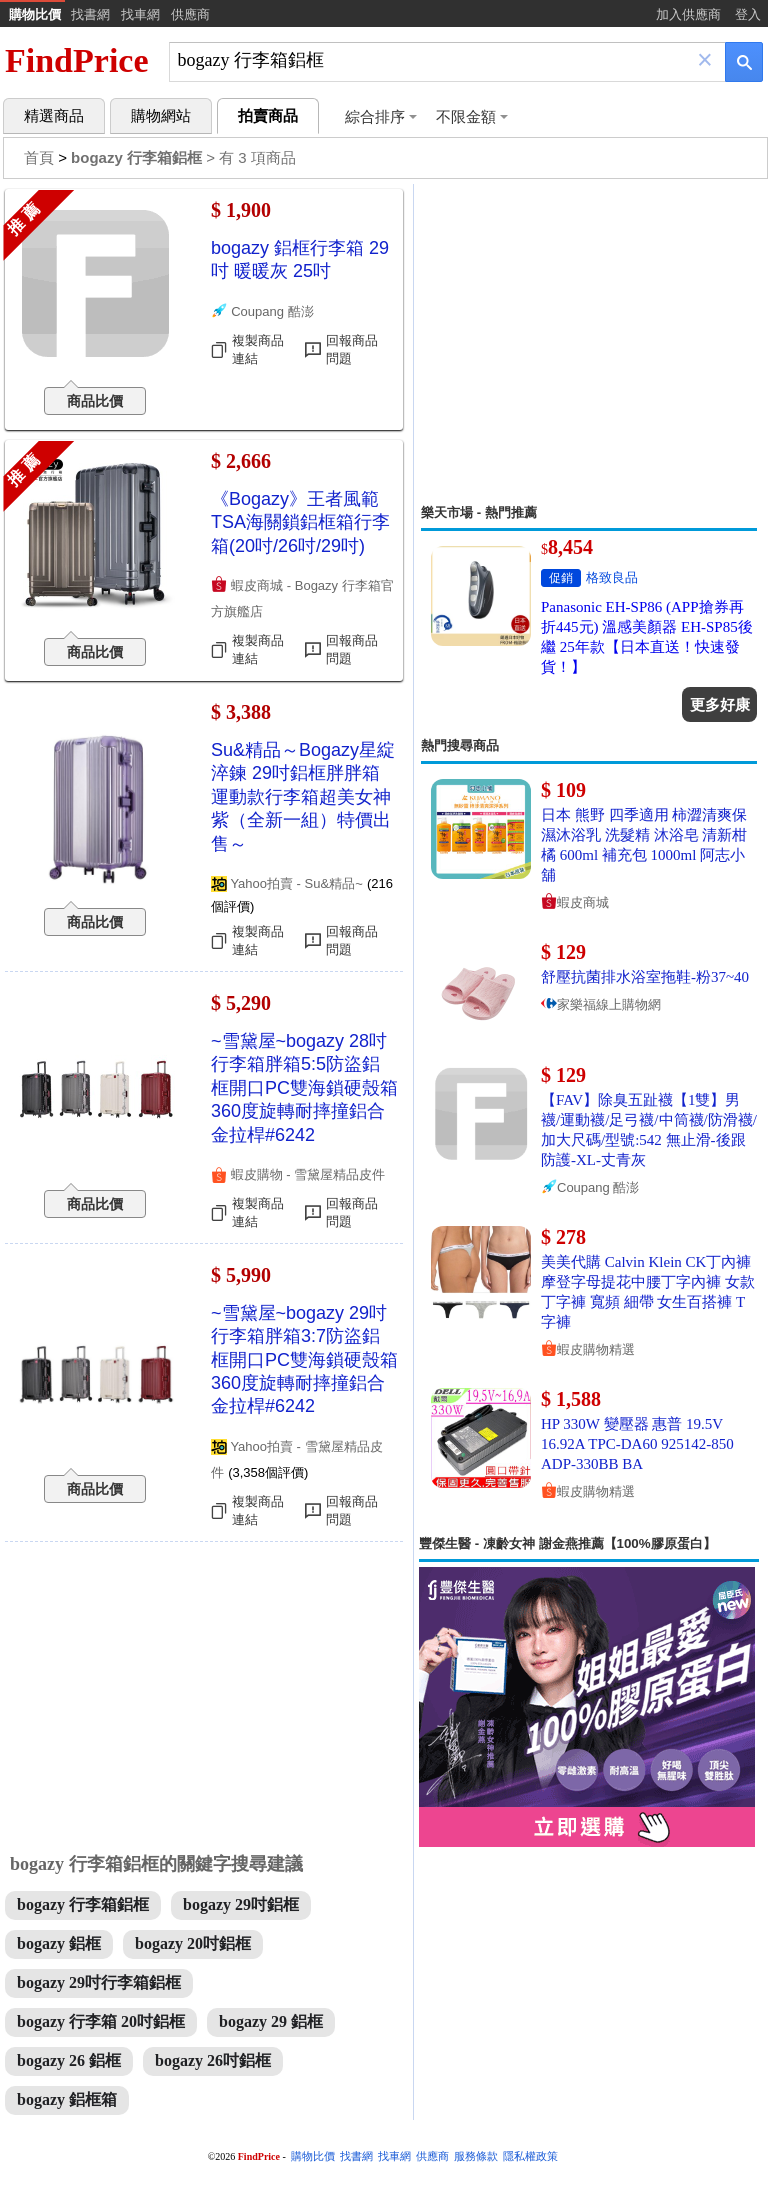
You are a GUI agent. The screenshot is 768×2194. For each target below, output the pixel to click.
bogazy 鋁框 (59, 1943)
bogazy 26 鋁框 (69, 2060)
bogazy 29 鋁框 (271, 2021)
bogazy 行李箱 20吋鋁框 (101, 2021)
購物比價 (35, 14)
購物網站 (161, 116)
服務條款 (476, 2156)
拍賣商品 (268, 116)
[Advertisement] (589, 344)
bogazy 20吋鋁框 (193, 1943)
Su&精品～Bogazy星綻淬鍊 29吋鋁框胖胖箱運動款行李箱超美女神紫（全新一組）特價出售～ (303, 797)
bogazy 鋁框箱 (67, 2099)
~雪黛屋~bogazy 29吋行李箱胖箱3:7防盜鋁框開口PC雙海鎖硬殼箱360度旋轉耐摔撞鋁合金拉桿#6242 (304, 1360)
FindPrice (77, 60)
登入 (748, 14)
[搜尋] (433, 60)
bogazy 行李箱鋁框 (83, 1904)
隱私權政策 (530, 2156)
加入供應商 (688, 14)
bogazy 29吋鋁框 (241, 1904)
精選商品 (54, 116)
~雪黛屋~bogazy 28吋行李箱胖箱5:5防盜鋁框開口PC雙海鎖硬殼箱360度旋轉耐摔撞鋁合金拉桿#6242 (304, 1088)
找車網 (140, 14)
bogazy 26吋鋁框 (213, 2060)
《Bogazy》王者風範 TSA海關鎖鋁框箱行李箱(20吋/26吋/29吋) (300, 522)
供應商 (190, 14)
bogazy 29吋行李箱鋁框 (99, 1982)
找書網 (90, 14)
